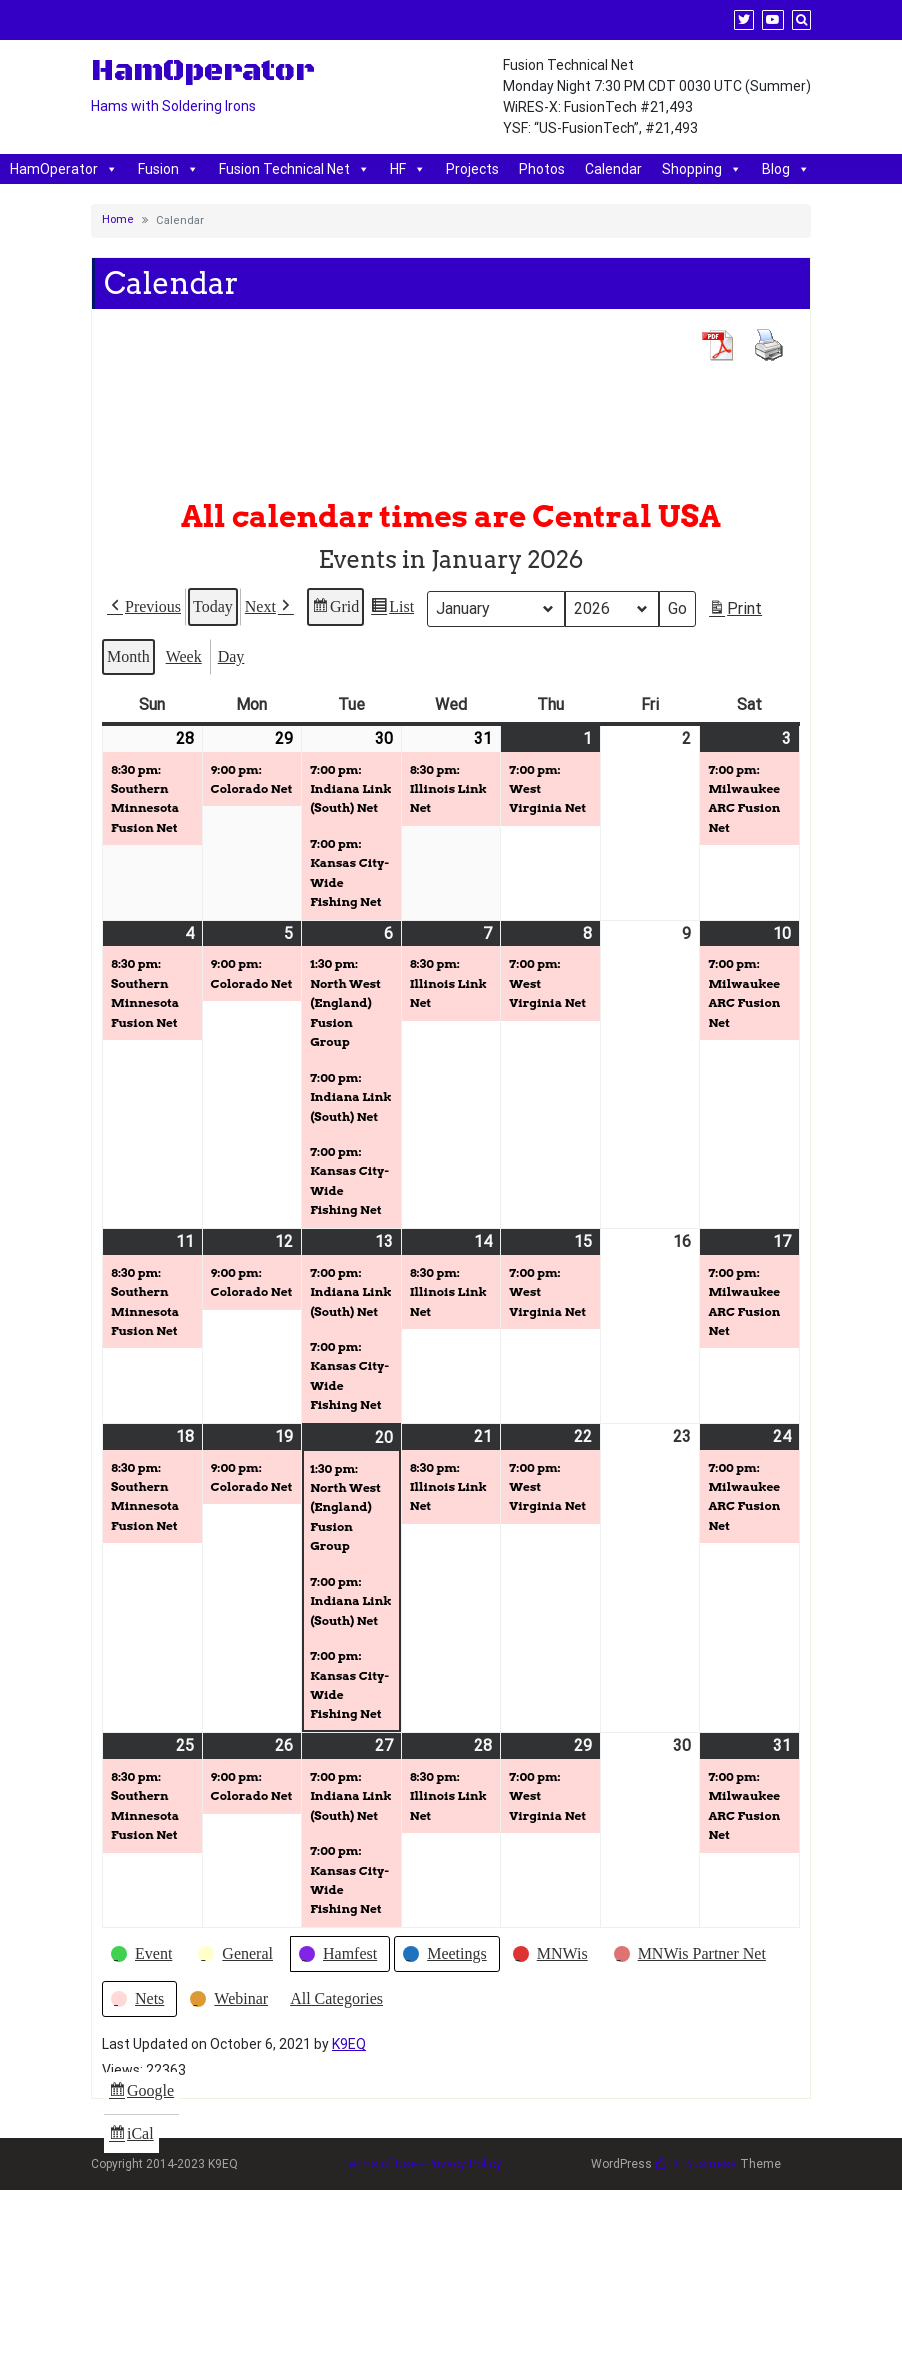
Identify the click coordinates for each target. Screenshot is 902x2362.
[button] (144, 606)
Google (141, 2092)
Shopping (702, 169)
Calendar (613, 169)
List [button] (392, 608)
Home (118, 219)
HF (408, 169)
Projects (472, 169)
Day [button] (231, 655)
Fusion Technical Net (294, 169)
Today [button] (213, 605)
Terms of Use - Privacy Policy (421, 2164)
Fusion (168, 169)
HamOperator (64, 169)
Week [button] (184, 655)
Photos (542, 169)
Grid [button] (335, 608)
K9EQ (349, 2044)
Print (735, 611)
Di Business (696, 2164)
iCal (133, 2136)
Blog (786, 169)
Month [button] (128, 655)
